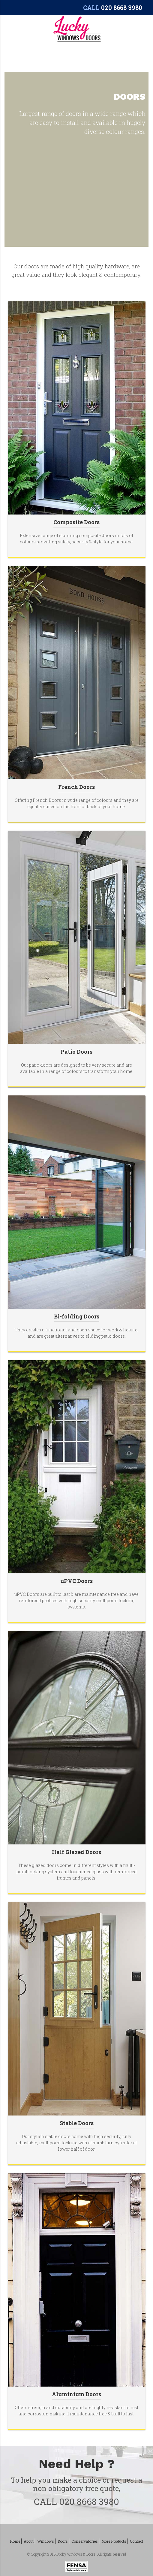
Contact (136, 2541)
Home (15, 2541)
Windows (45, 2541)
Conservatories (84, 2541)
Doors (63, 2541)
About (29, 2541)
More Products (113, 2541)
